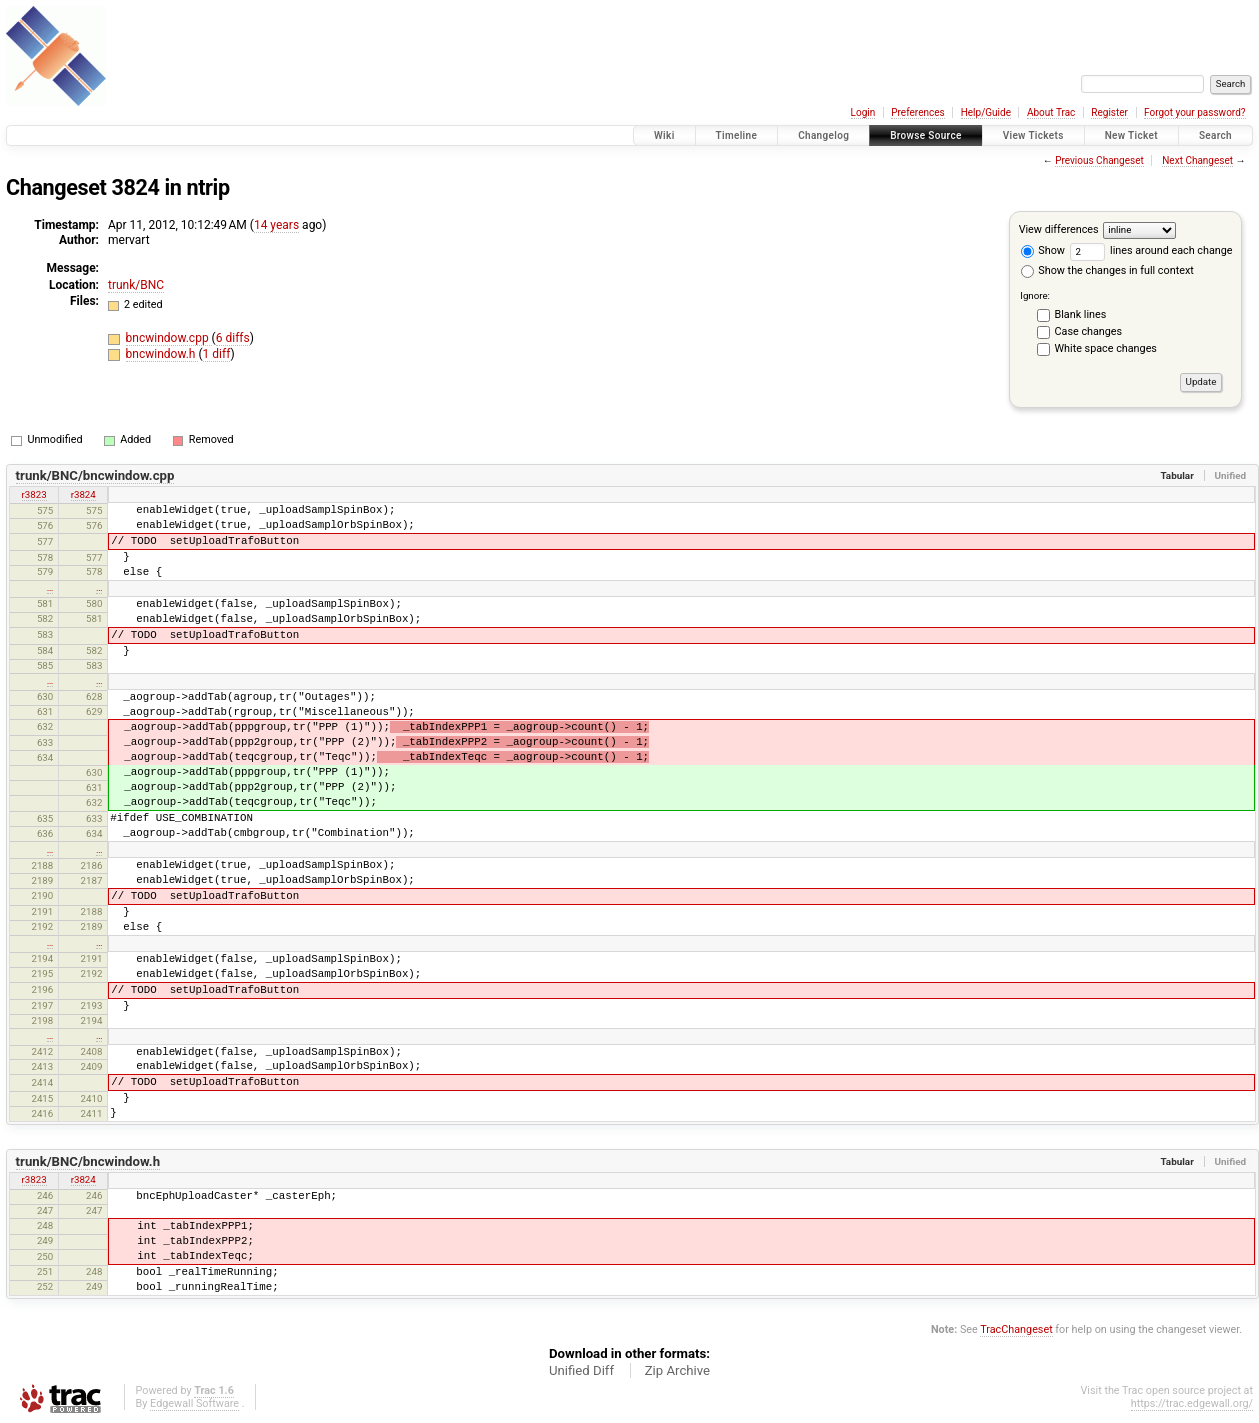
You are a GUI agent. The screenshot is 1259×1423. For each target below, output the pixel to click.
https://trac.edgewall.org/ (1192, 1403)
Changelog (823, 135)
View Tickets (1033, 135)
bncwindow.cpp (169, 338)
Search (1215, 135)
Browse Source (926, 135)
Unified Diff (581, 1370)
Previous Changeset (1099, 160)
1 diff (217, 354)
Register (1109, 112)
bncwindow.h (162, 354)
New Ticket (1131, 135)
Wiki (664, 135)
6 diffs (233, 338)
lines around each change (1151, 250)
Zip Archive (677, 1370)
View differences (1059, 229)
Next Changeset (1197, 160)
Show (1043, 250)
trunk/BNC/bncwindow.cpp (95, 475)
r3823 (34, 494)
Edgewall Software (194, 1403)
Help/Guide (986, 112)
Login (863, 112)
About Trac (1051, 112)
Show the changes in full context (1107, 270)
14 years (276, 225)
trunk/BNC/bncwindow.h (88, 1161)
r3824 (83, 494)
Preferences (917, 112)
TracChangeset (1016, 1329)
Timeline (737, 135)
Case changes (1089, 331)
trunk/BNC (136, 285)
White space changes (1106, 348)
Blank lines (1081, 314)
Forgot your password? (1195, 112)
